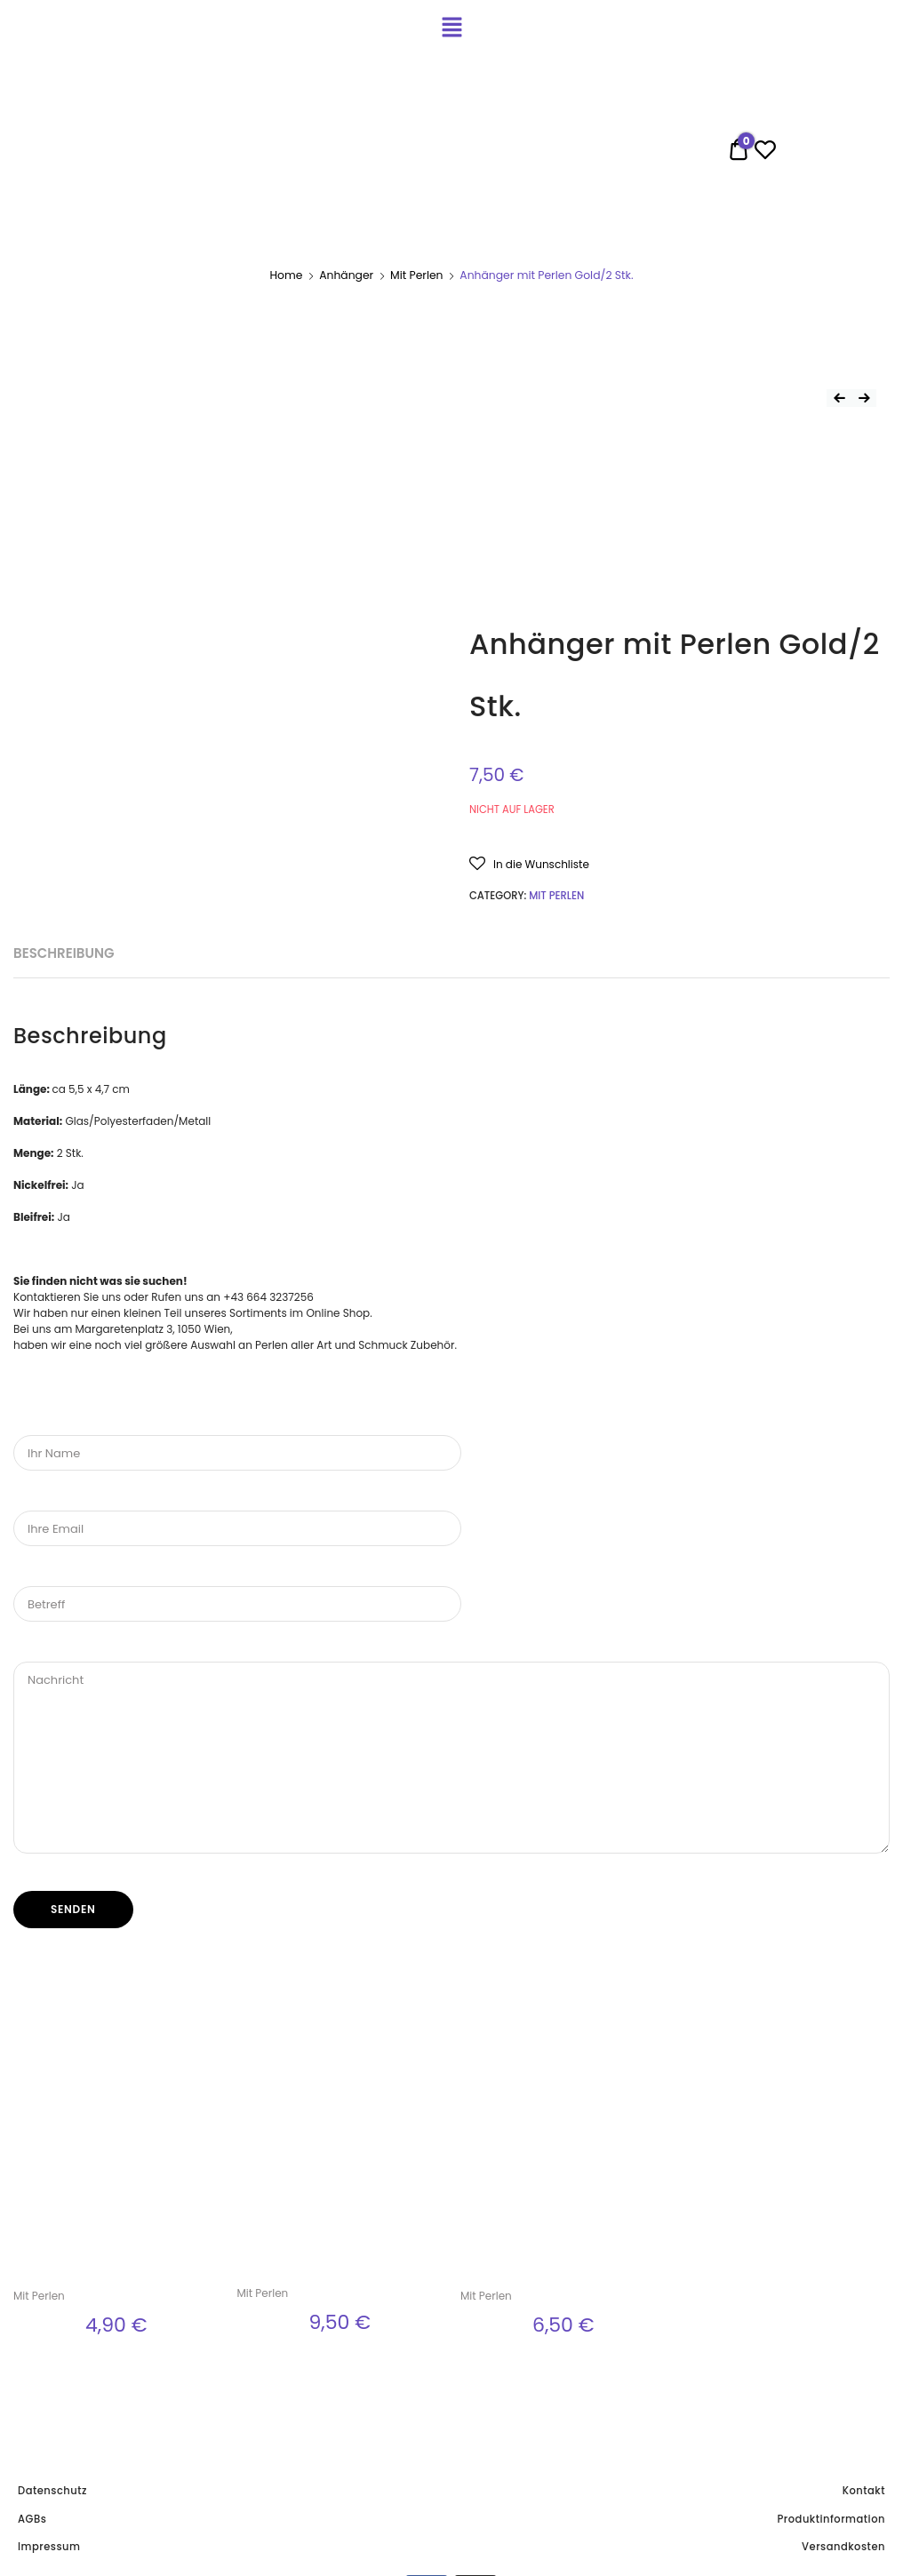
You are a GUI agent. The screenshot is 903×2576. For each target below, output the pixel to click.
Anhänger (346, 275)
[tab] (63, 953)
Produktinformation (831, 2519)
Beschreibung (63, 953)
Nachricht (451, 1758)
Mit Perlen (417, 275)
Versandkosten (843, 2547)
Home (285, 275)
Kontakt (864, 2491)
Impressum (49, 2547)
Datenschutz (52, 2491)
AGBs (32, 2519)
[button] (529, 863)
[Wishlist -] (765, 153)
